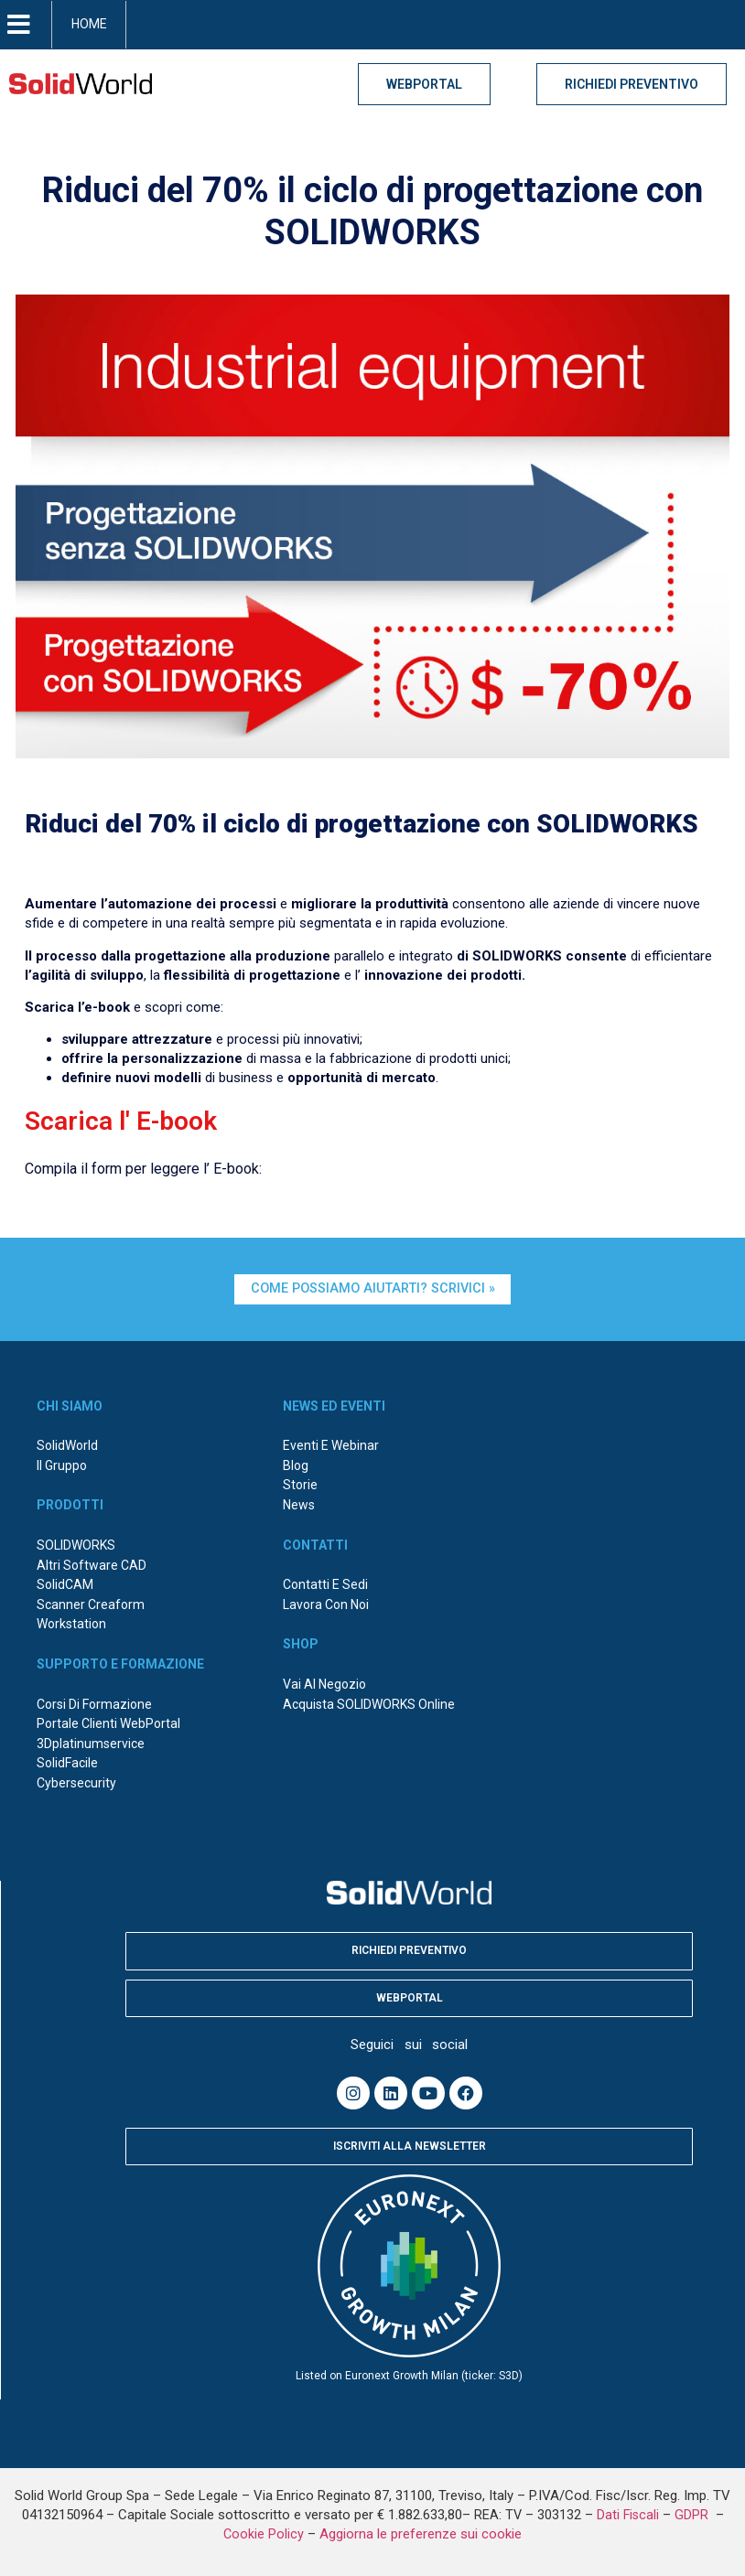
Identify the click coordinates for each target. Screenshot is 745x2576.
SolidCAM (65, 1584)
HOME (89, 23)
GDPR (693, 2515)
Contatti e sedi (325, 1584)
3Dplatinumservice (91, 1743)
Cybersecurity (76, 1783)
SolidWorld (67, 1445)
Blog (295, 1465)
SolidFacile (67, 1762)
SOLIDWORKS (76, 1545)
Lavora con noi (326, 1604)
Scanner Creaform (91, 1604)
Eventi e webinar (331, 1445)
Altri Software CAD (91, 1565)
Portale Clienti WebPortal (108, 1723)
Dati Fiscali (628, 2515)
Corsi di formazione (94, 1704)
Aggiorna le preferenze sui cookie (420, 2534)
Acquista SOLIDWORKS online (369, 1704)
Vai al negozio (324, 1684)
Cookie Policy (263, 2534)
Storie (300, 1484)
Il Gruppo (62, 1465)
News (299, 1504)
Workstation (71, 1623)
